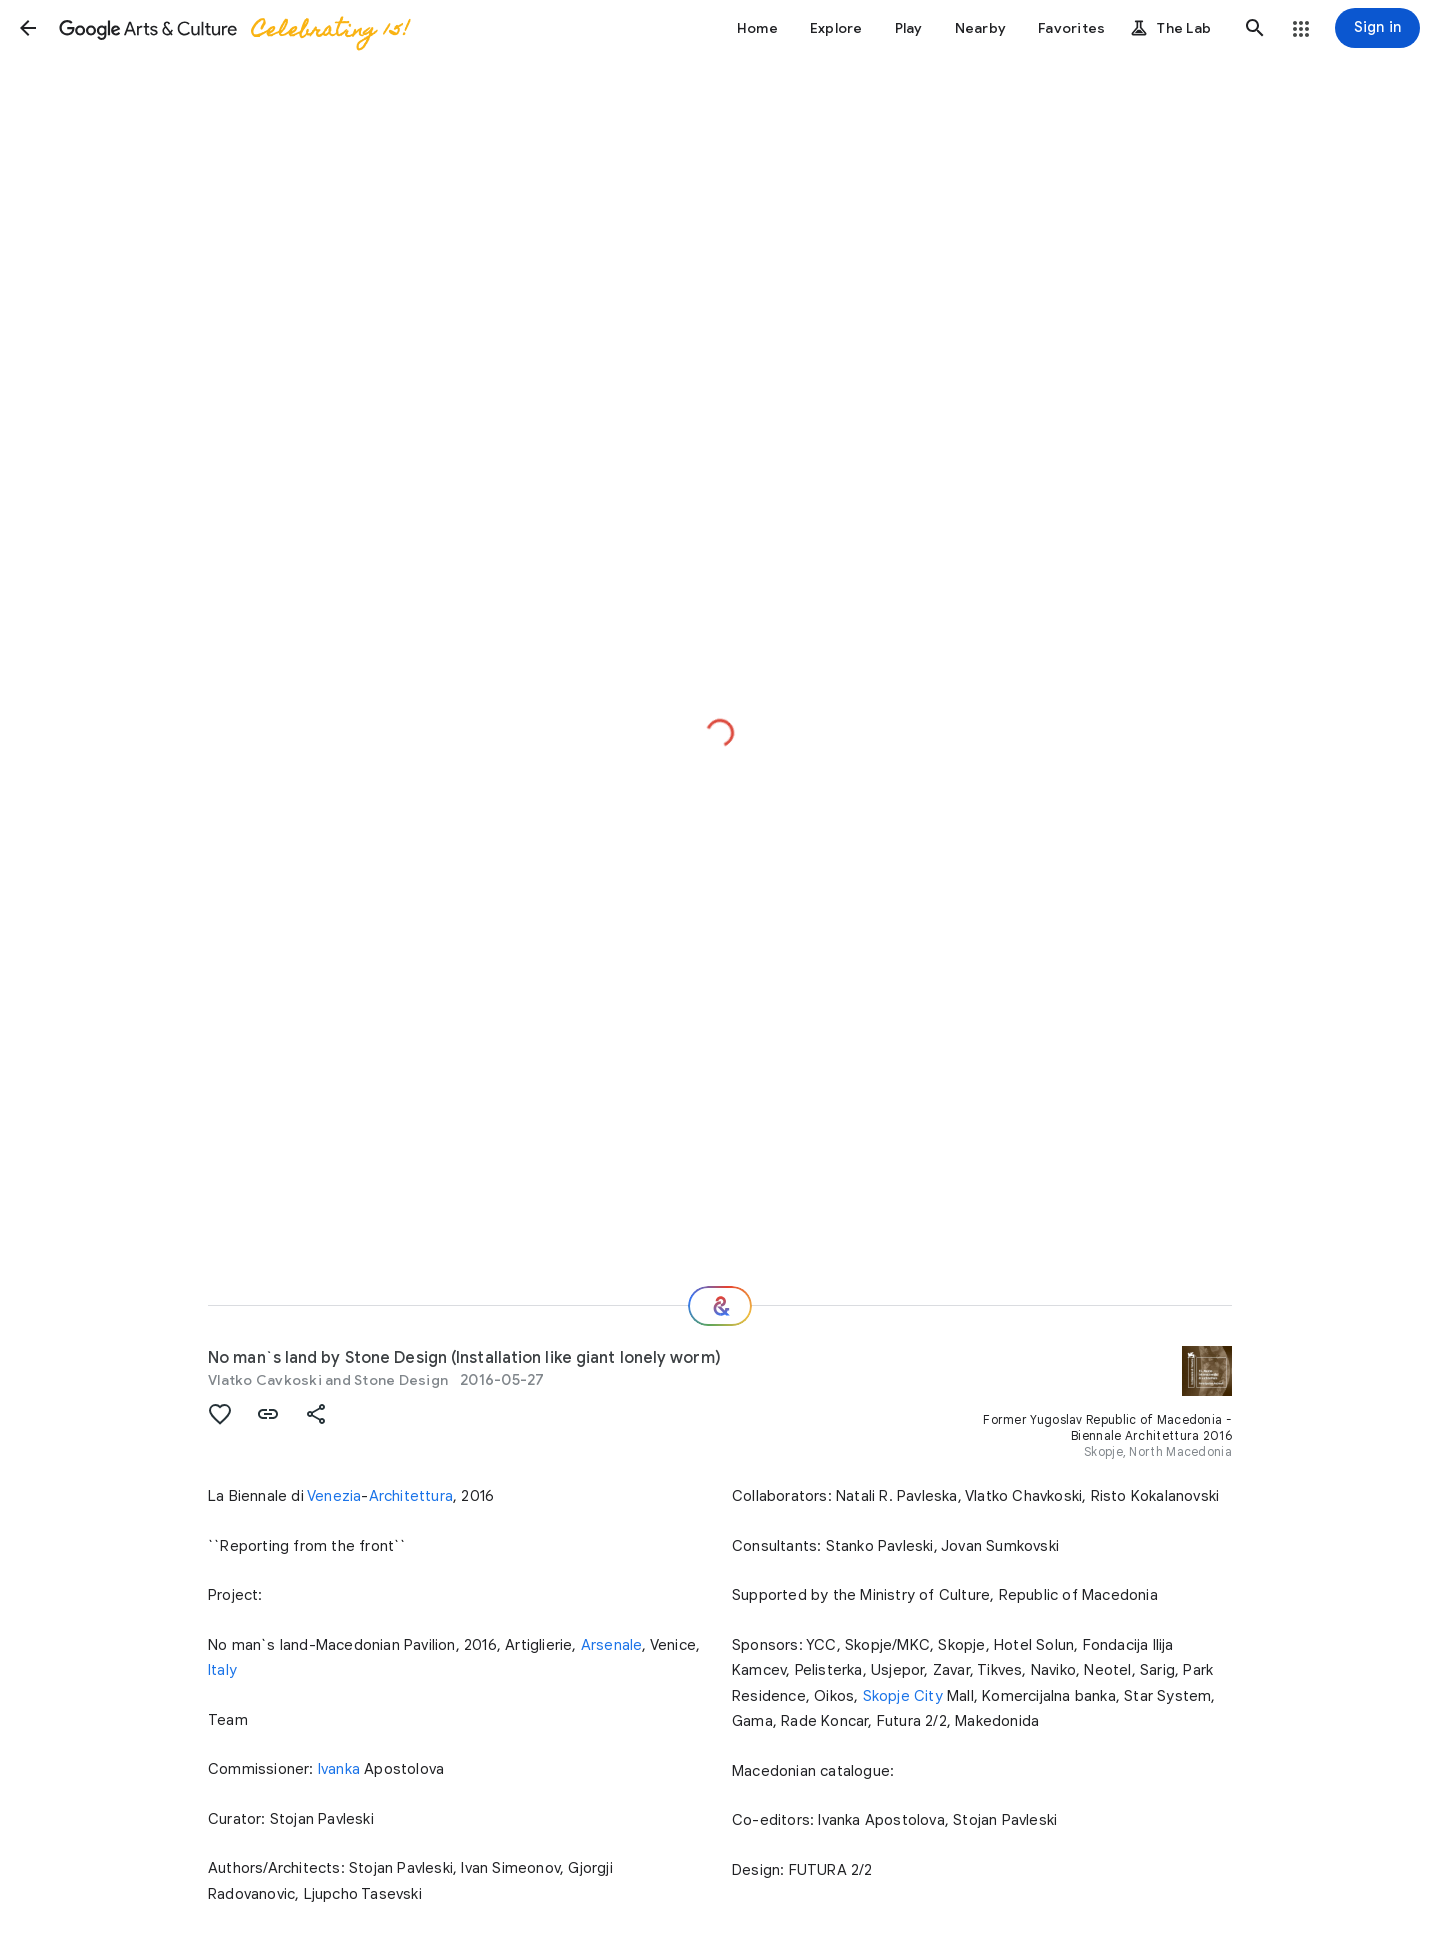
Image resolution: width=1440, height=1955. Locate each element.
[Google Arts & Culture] (233, 28)
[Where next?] (720, 1306)
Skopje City (903, 1696)
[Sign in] (1377, 28)
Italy (222, 1670)
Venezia (334, 1496)
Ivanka (339, 1769)
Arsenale (612, 1645)
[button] (28, 28)
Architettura (411, 1496)
